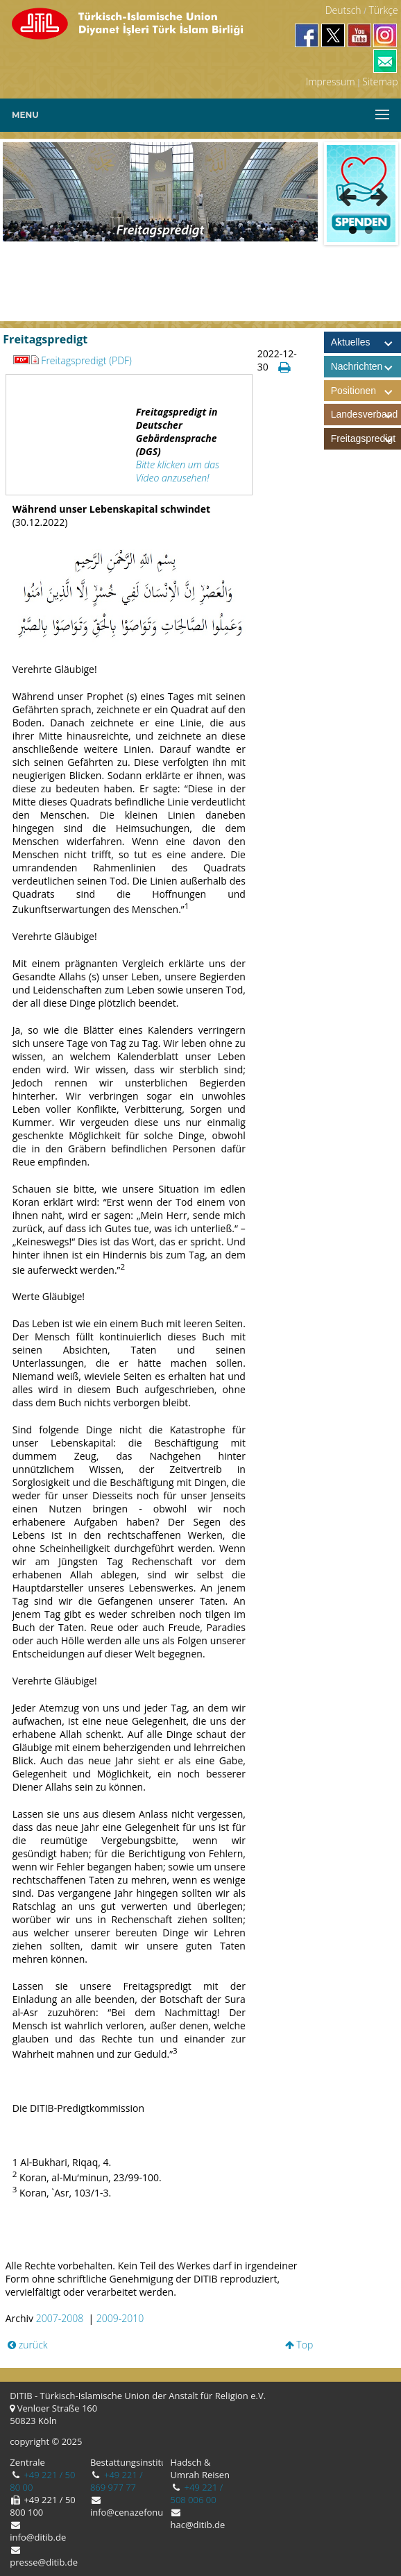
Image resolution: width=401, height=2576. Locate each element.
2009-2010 (120, 2318)
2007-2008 (59, 2318)
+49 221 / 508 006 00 (196, 2493)
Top (299, 2344)
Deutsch (343, 10)
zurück (28, 2344)
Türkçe (383, 10)
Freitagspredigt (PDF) (72, 360)
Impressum (330, 81)
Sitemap (380, 81)
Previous (347, 193)
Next (375, 193)
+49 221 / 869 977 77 (116, 2480)
